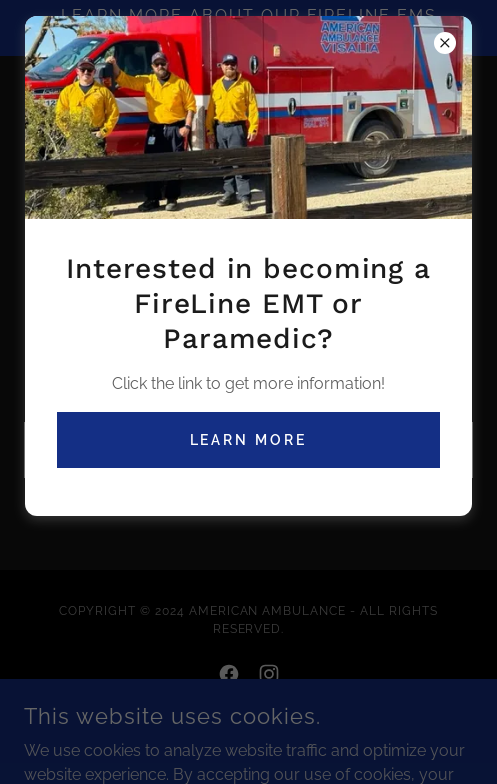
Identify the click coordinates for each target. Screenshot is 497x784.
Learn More (249, 440)
